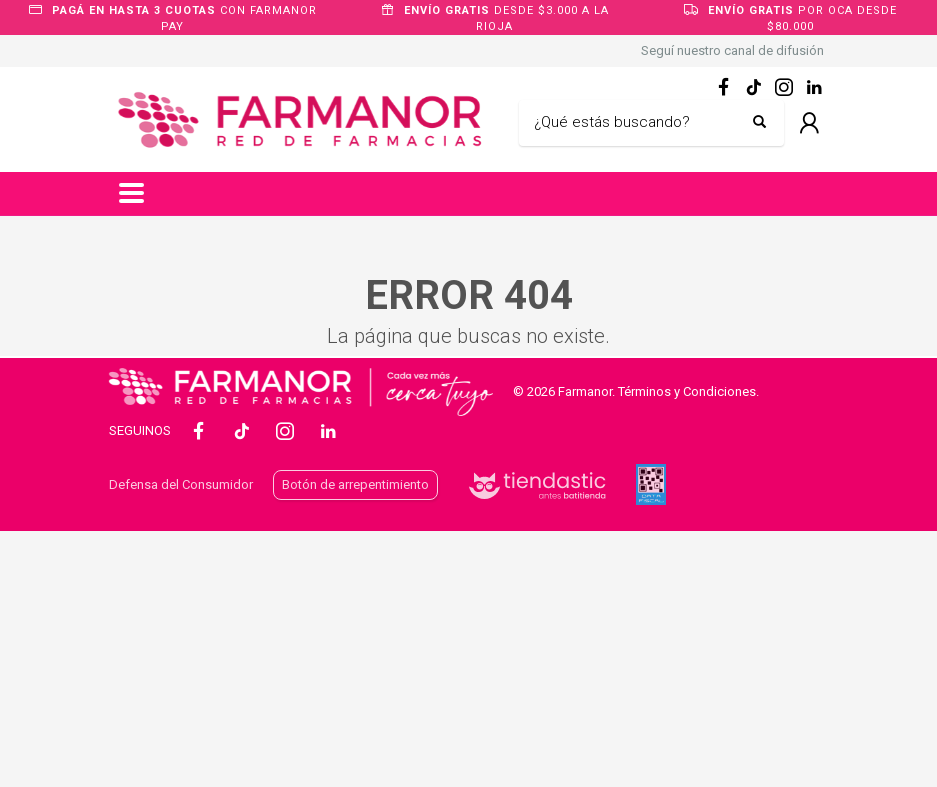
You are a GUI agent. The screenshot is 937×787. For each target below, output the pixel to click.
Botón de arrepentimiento (355, 484)
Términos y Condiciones (687, 391)
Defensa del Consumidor (181, 484)
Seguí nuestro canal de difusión (732, 50)
